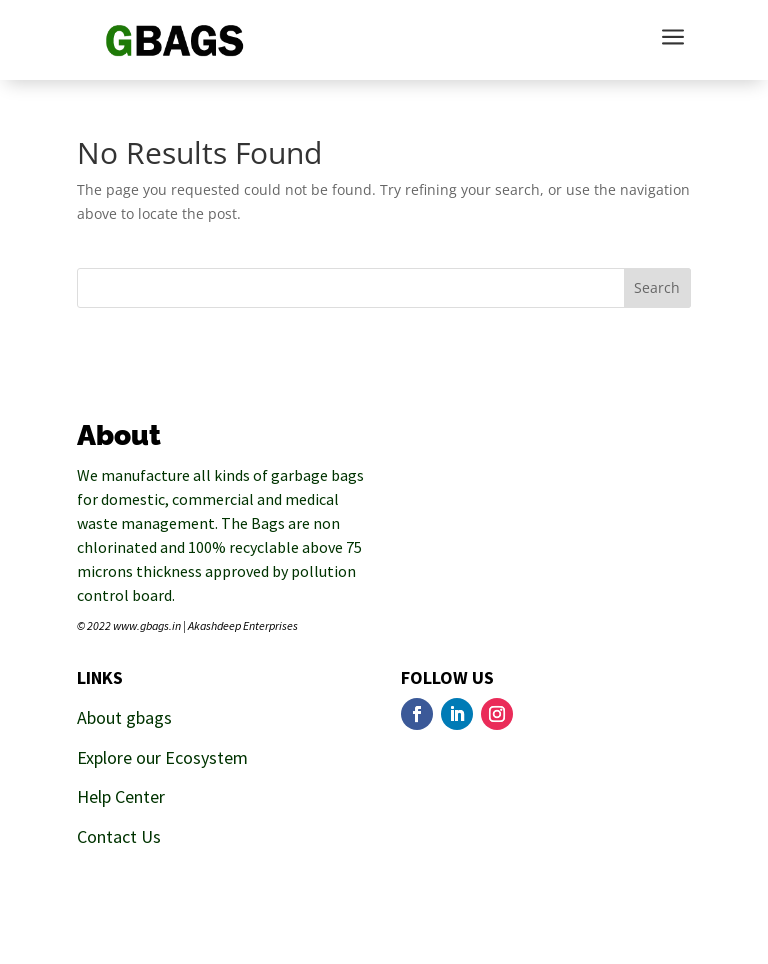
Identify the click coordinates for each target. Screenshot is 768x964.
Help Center (121, 796)
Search (657, 287)
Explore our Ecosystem (162, 757)
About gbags (124, 717)
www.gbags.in (147, 625)
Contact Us (119, 836)
